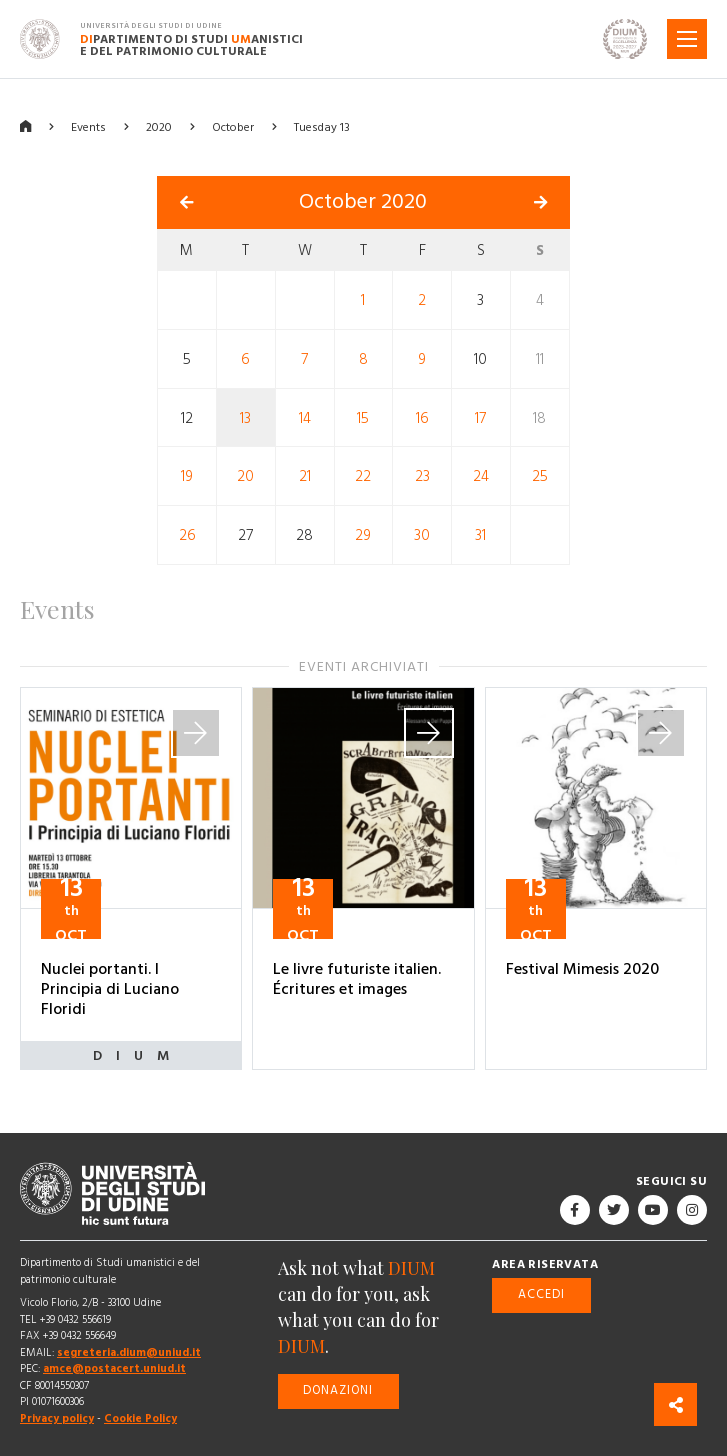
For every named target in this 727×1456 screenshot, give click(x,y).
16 (422, 417)
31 (480, 535)
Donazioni (338, 1390)
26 (187, 535)
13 (245, 417)
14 (305, 417)
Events (88, 127)
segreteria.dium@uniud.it (129, 1352)
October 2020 (363, 202)
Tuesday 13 (322, 127)
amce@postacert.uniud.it (114, 1368)
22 (363, 476)
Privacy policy (57, 1418)
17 (480, 417)
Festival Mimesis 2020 (582, 969)
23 (422, 476)
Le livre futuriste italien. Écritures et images (357, 979)
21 (305, 476)
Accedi (541, 1294)
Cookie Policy (140, 1418)
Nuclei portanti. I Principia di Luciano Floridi (110, 989)
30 (422, 535)
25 (540, 476)
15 (363, 417)
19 (187, 476)
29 (363, 535)
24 (481, 476)
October (233, 127)
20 (245, 476)
